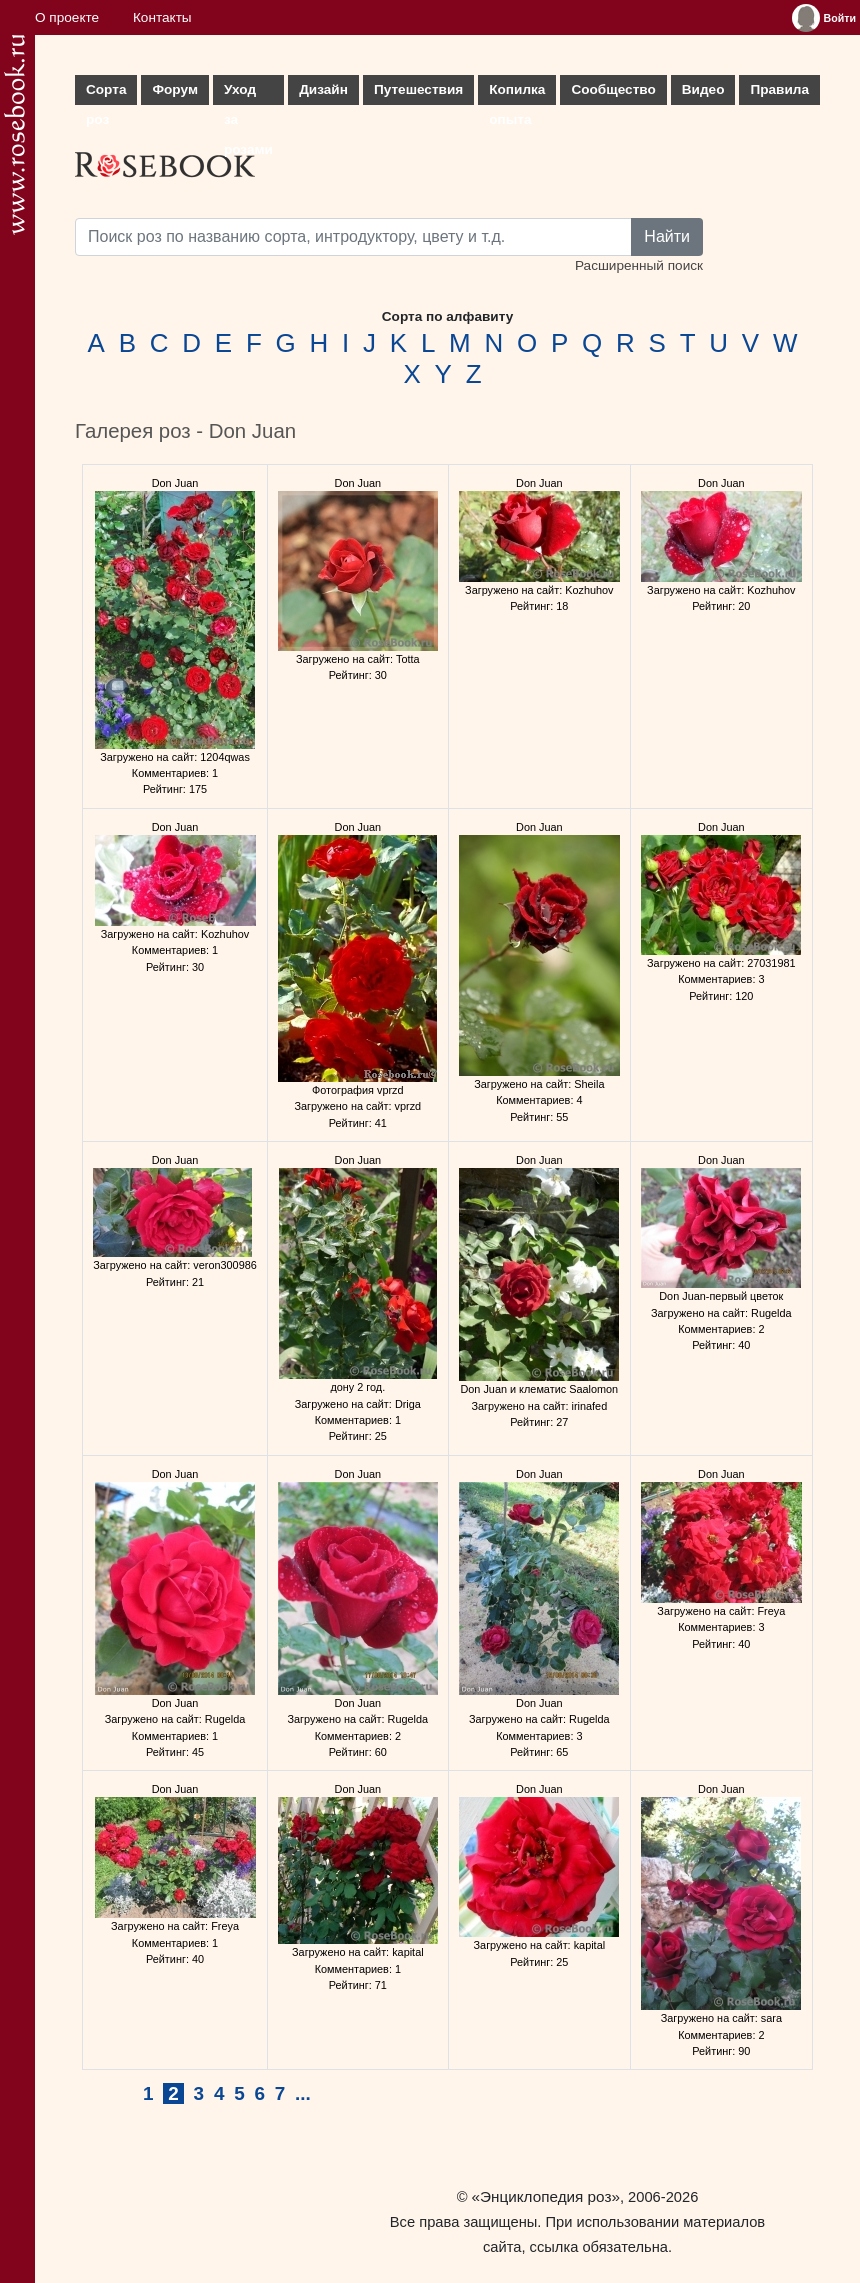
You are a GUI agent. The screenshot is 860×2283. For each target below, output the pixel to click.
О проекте (67, 17)
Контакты (162, 17)
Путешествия (418, 89)
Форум (174, 89)
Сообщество (613, 89)
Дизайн (323, 89)
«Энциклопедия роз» (546, 2196)
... (303, 2093)
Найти (667, 236)
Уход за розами (248, 93)
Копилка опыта (517, 93)
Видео (703, 89)
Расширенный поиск (639, 265)
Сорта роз (106, 93)
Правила (779, 89)
